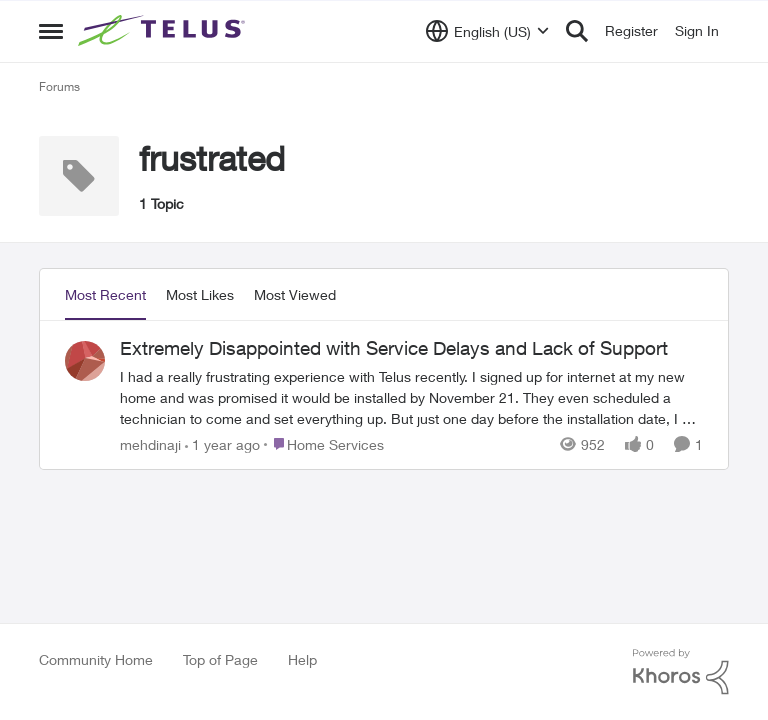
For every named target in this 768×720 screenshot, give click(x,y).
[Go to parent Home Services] (324, 443)
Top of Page (220, 659)
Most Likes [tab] (200, 294)
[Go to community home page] (164, 31)
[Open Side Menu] (51, 31)
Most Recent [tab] (105, 294)
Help (302, 659)
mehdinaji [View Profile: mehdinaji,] (150, 443)
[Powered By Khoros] (681, 672)
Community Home (96, 659)
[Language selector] (487, 31)
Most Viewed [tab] (295, 294)
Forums (59, 86)
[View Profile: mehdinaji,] (85, 361)
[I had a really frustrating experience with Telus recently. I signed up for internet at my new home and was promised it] (411, 396)
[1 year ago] (222, 443)
